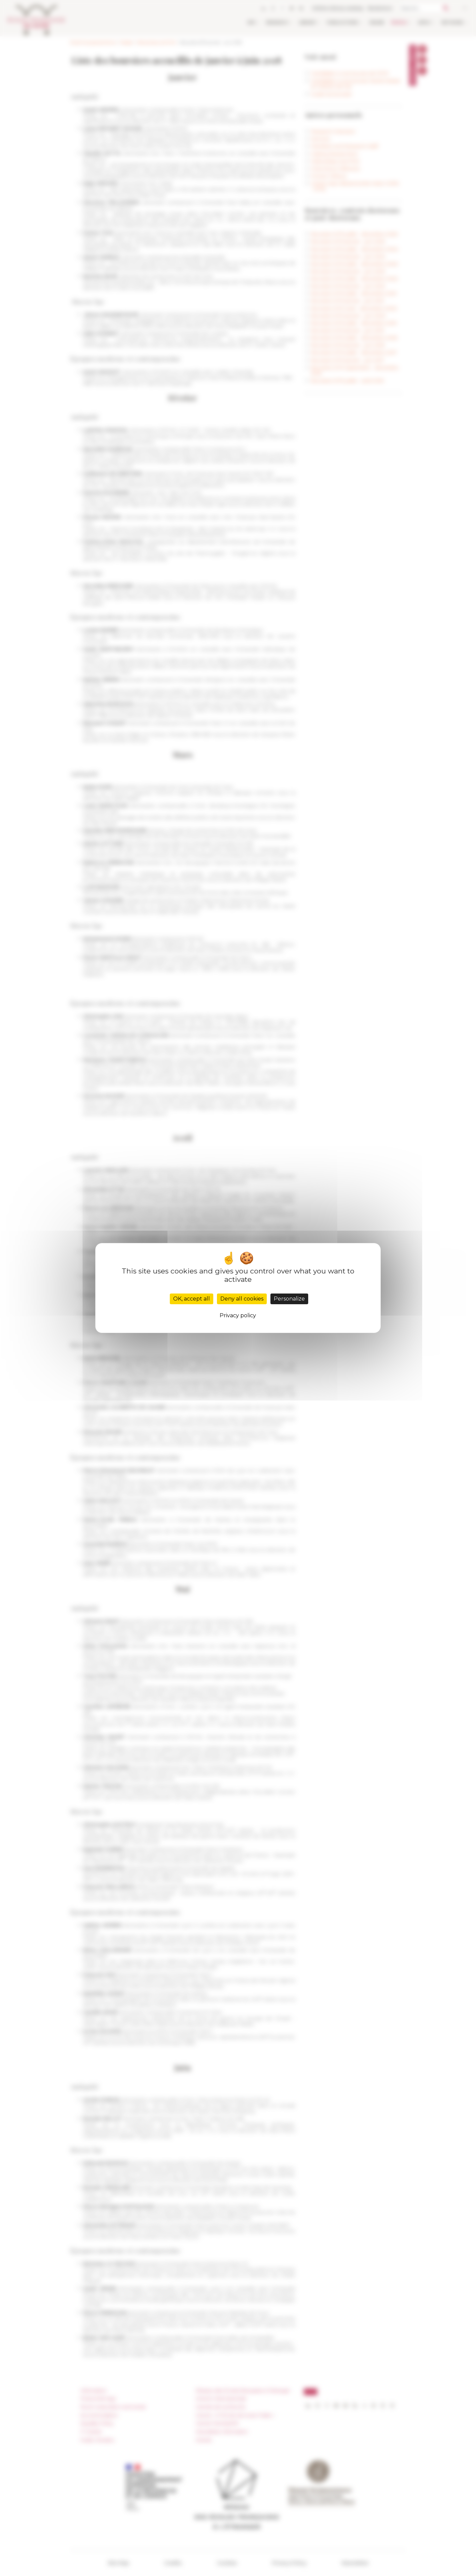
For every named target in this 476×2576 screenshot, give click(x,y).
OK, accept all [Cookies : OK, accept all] (191, 1299)
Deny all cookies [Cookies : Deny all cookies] (241, 1299)
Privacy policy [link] (238, 1315)
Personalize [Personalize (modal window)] (289, 1299)
